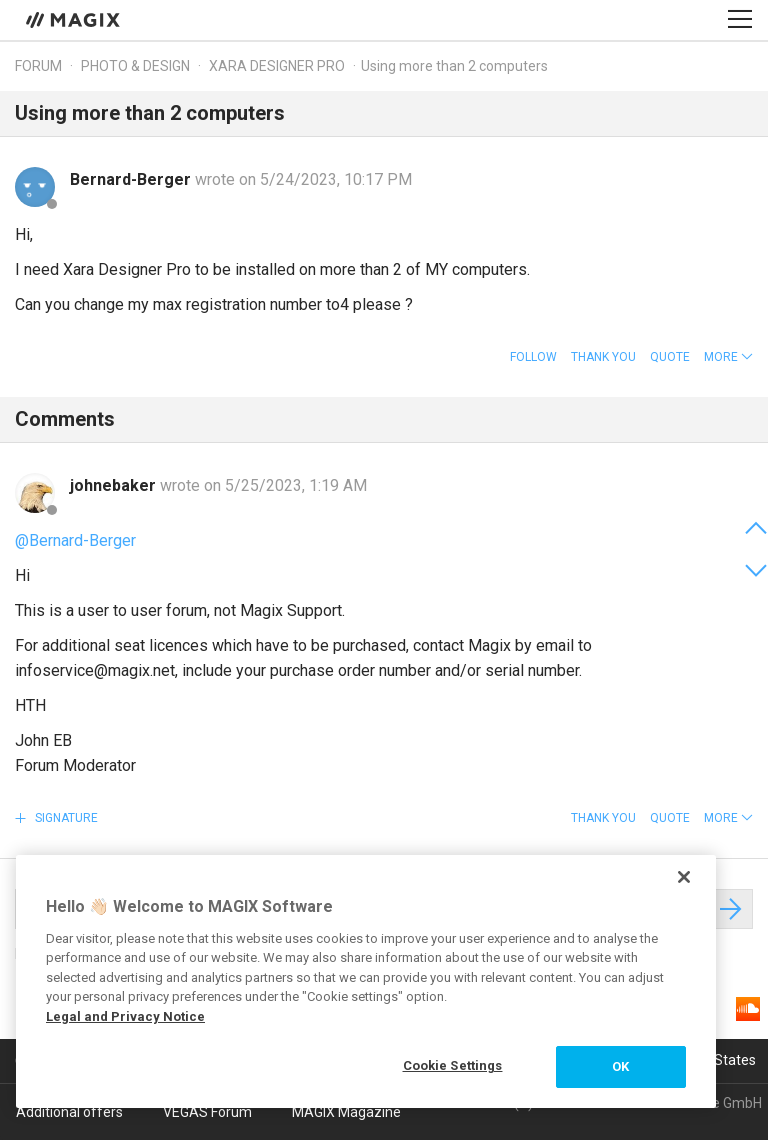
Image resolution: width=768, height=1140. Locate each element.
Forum (38, 66)
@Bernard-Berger (75, 540)
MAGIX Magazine (346, 1112)
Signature (65, 818)
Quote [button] (670, 357)
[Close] (684, 877)
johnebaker (115, 485)
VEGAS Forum (207, 1112)
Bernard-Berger (132, 179)
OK (620, 1066)
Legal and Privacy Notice (125, 1016)
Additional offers (69, 1112)
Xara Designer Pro (277, 66)
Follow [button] (533, 357)
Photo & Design (135, 66)
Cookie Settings (453, 1065)
